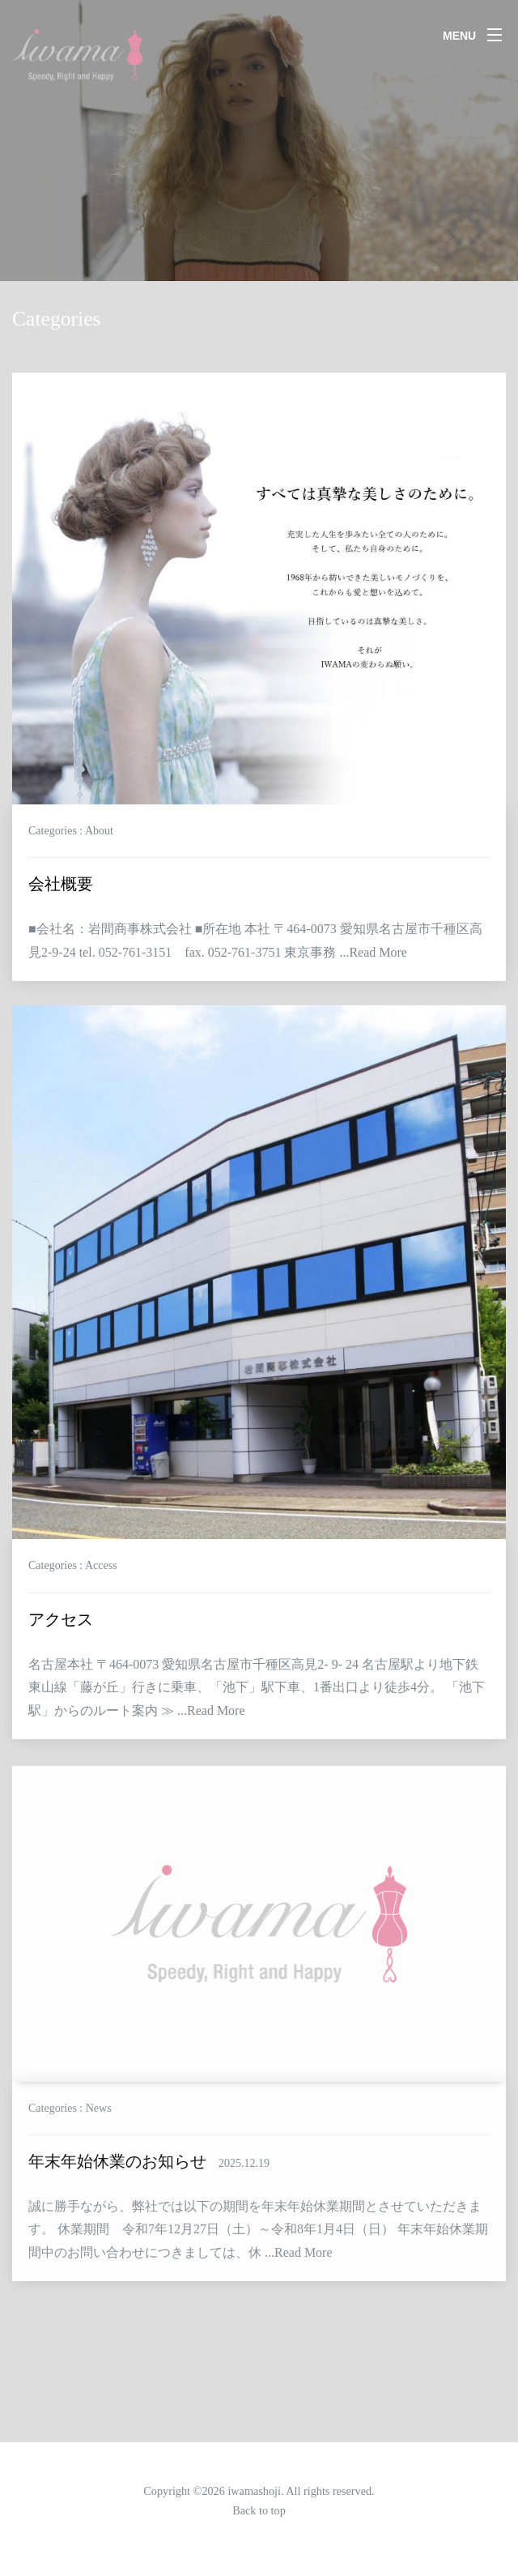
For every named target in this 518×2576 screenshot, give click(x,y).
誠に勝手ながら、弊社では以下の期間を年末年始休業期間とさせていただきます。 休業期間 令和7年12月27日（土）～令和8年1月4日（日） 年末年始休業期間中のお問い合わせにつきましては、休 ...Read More (258, 2254)
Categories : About (70, 831)
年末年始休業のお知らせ (149, 2185)
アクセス (60, 1627)
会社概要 (60, 884)
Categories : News (70, 2132)
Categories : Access (72, 1573)
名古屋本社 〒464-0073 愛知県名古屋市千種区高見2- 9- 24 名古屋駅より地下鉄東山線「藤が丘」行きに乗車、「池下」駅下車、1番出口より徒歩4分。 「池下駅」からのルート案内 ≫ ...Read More (256, 1695)
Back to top (259, 2510)
